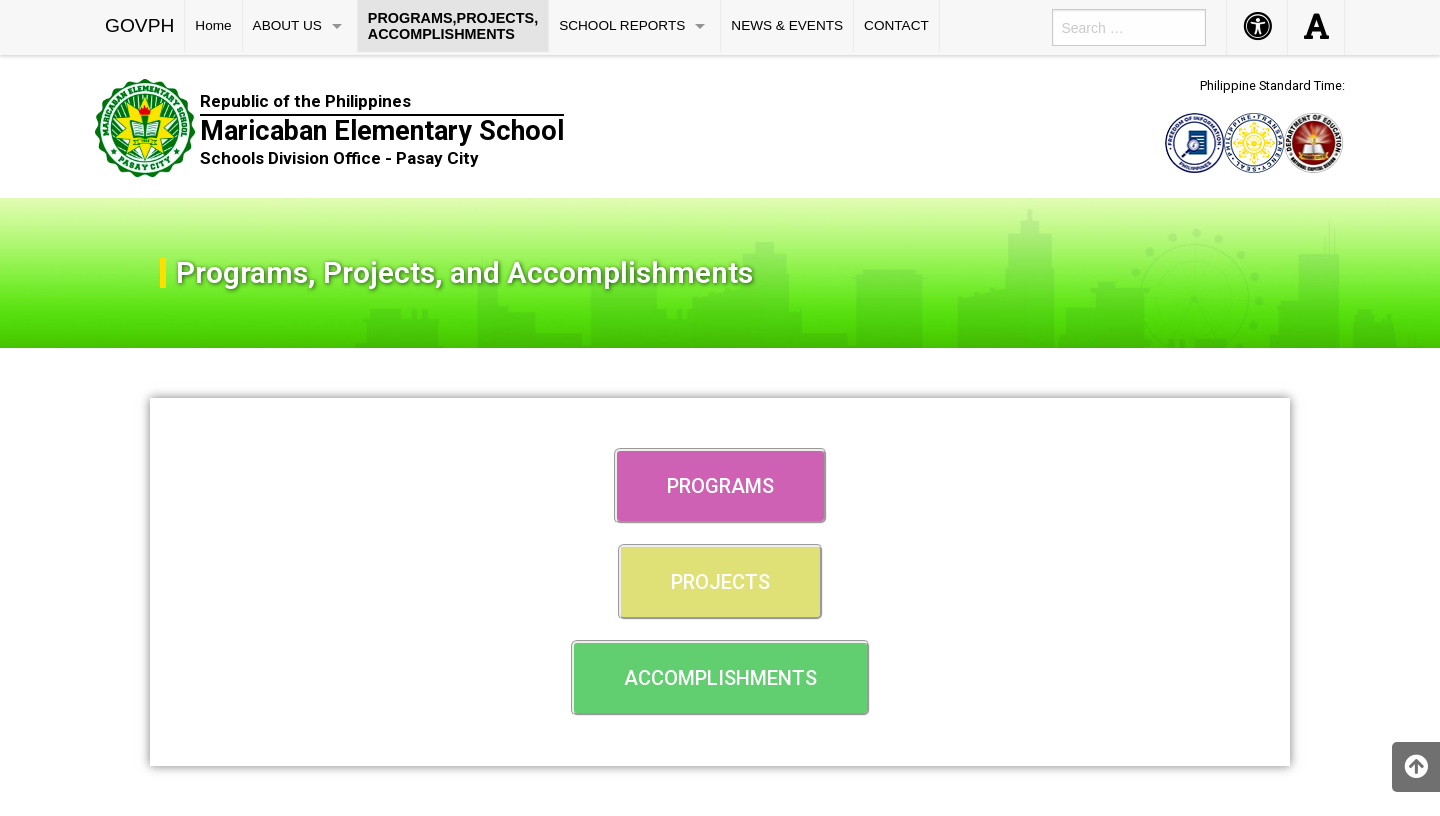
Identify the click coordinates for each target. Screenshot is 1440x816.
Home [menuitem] (213, 25)
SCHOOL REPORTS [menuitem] (622, 25)
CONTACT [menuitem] (896, 25)
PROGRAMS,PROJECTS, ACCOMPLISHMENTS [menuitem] (453, 26)
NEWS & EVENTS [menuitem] (787, 25)
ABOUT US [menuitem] (287, 25)
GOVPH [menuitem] (139, 25)
